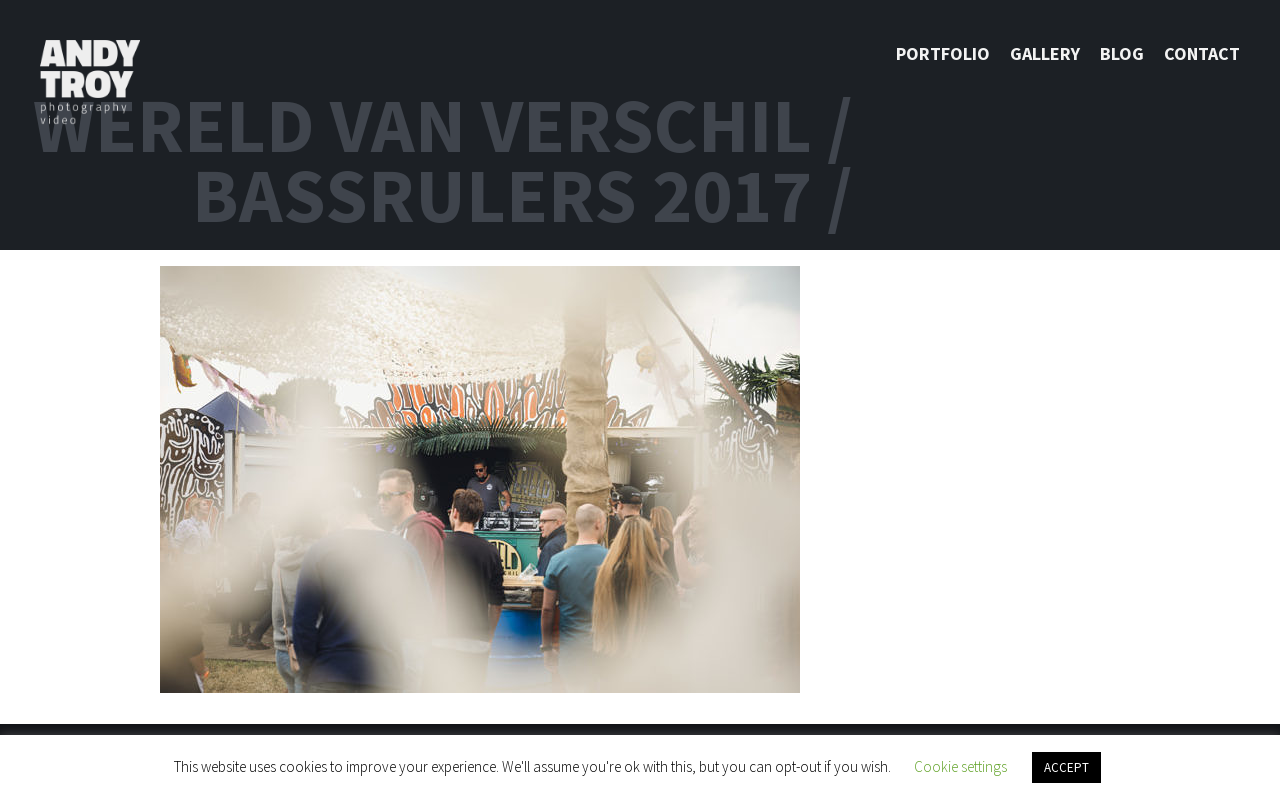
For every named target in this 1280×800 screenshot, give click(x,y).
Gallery (1045, 53)
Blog (1122, 53)
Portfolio (943, 53)
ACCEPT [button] (1066, 767)
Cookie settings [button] (960, 766)
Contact (1202, 53)
